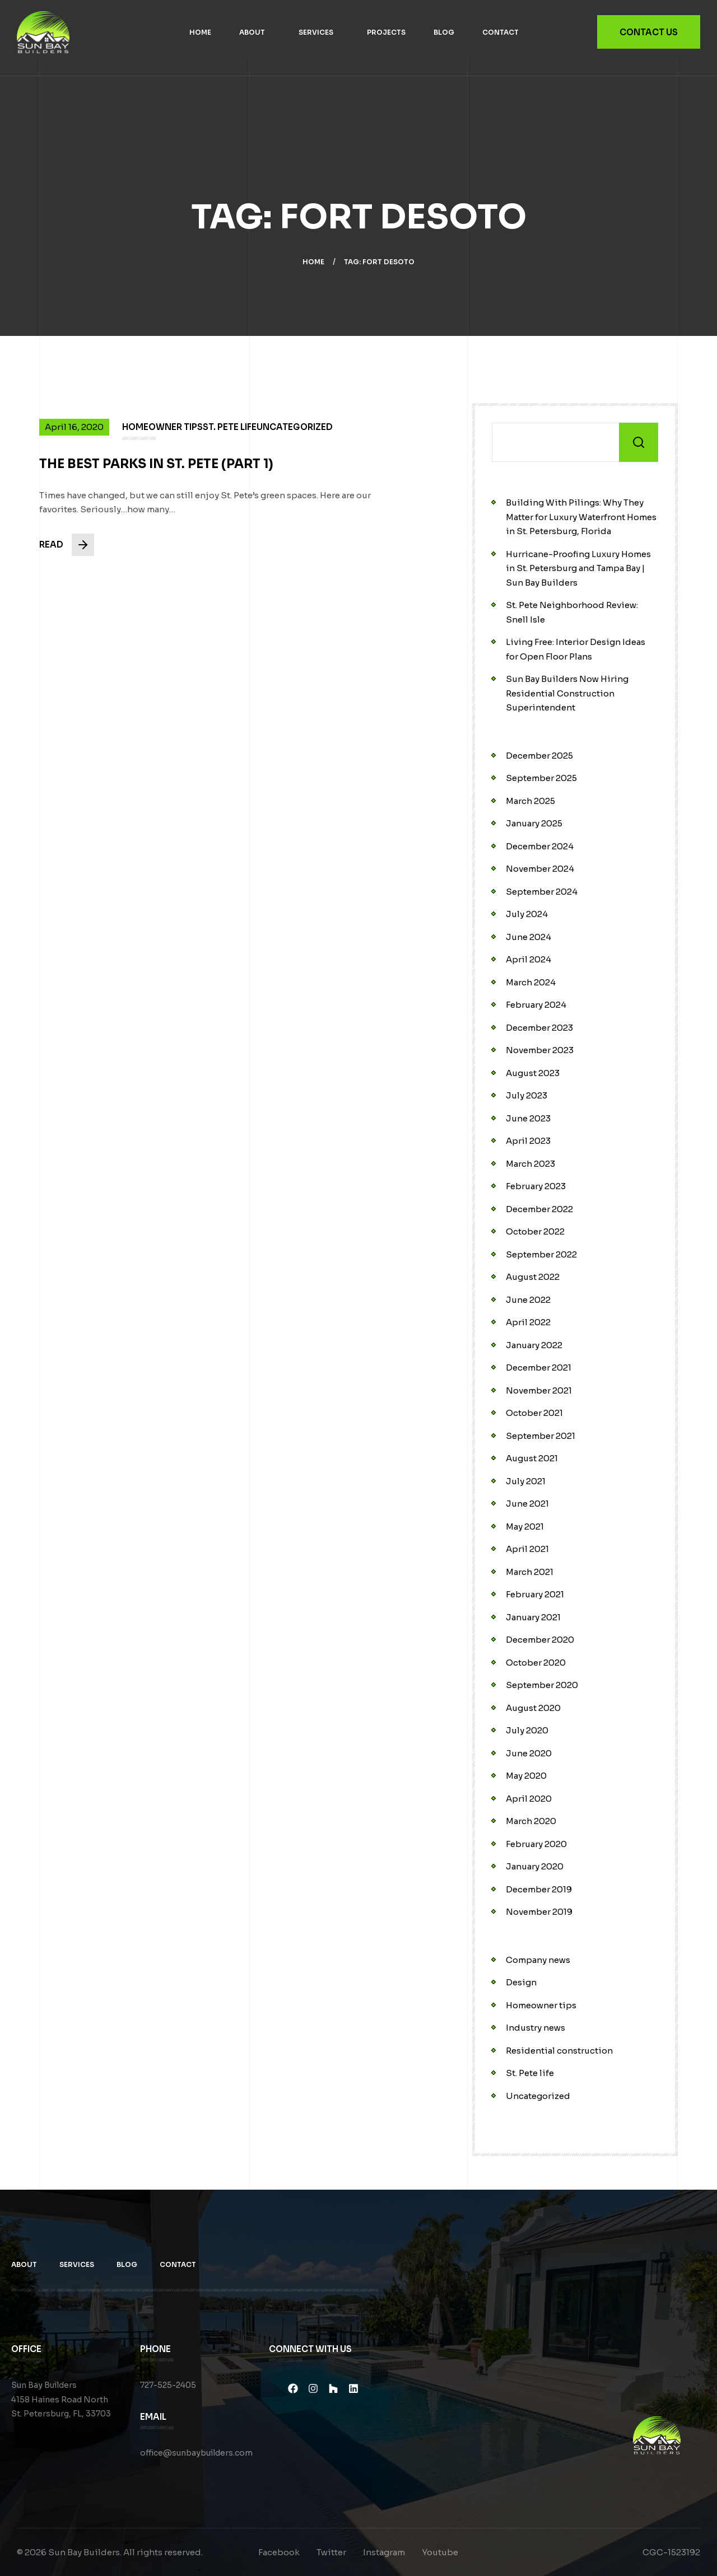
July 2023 (526, 1095)
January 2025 (534, 823)
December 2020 (540, 1639)
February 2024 (536, 1004)
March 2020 (531, 1821)
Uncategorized (538, 2096)
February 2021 (535, 1594)
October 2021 (534, 1413)
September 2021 (540, 1435)
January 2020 (535, 1866)
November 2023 (540, 1050)
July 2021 (526, 1481)
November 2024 (540, 868)
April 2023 (528, 1140)
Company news (538, 1960)
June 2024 (528, 937)
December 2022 (539, 1209)
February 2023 (536, 1186)
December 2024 (540, 846)
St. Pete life (530, 2073)
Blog (444, 32)
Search (638, 442)
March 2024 (531, 982)
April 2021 (527, 1549)
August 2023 (533, 1073)
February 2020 (536, 1844)
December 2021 (538, 1367)
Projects (386, 32)
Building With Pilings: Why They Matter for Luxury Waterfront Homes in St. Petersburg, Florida (581, 516)
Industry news (535, 2027)
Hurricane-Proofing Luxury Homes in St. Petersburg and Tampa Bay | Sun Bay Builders (578, 568)
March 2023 (530, 1163)
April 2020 (529, 1798)
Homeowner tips (541, 2005)
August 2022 (533, 1276)
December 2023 (539, 1027)
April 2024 (528, 959)
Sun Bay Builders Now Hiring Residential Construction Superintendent (567, 693)
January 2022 (534, 1345)
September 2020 (542, 1685)
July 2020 (527, 1730)
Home (200, 32)
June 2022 (528, 1299)
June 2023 (528, 1118)
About (252, 32)
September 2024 (542, 891)
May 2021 (525, 1526)
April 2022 (528, 1322)
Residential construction (559, 2050)
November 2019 (539, 1911)
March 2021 (529, 1572)
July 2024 (527, 914)
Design (521, 1982)
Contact (500, 32)
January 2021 (533, 1617)
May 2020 (526, 1775)
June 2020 (529, 1753)
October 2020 (536, 1662)
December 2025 (539, 755)
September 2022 (541, 1254)
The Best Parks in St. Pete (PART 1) (157, 476)
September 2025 (541, 778)
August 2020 (533, 1708)
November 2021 (539, 1390)
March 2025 (530, 801)
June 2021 (527, 1503)
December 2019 (539, 1889)
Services (316, 32)
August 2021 (532, 1458)
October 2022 (535, 1231)
